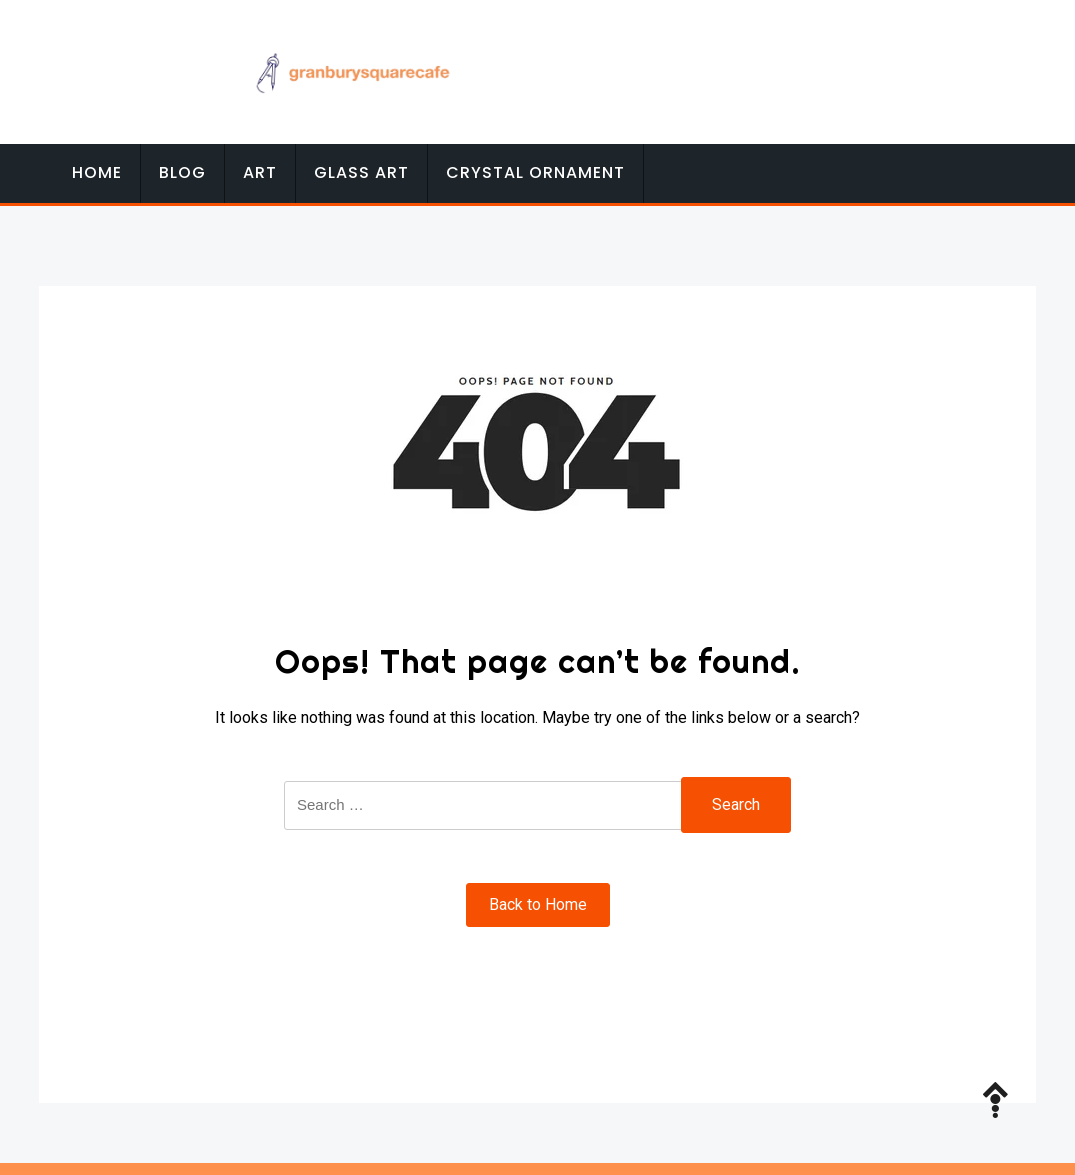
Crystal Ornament (535, 172)
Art (260, 172)
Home (97, 172)
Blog (182, 172)
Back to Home (538, 904)
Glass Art (361, 172)
